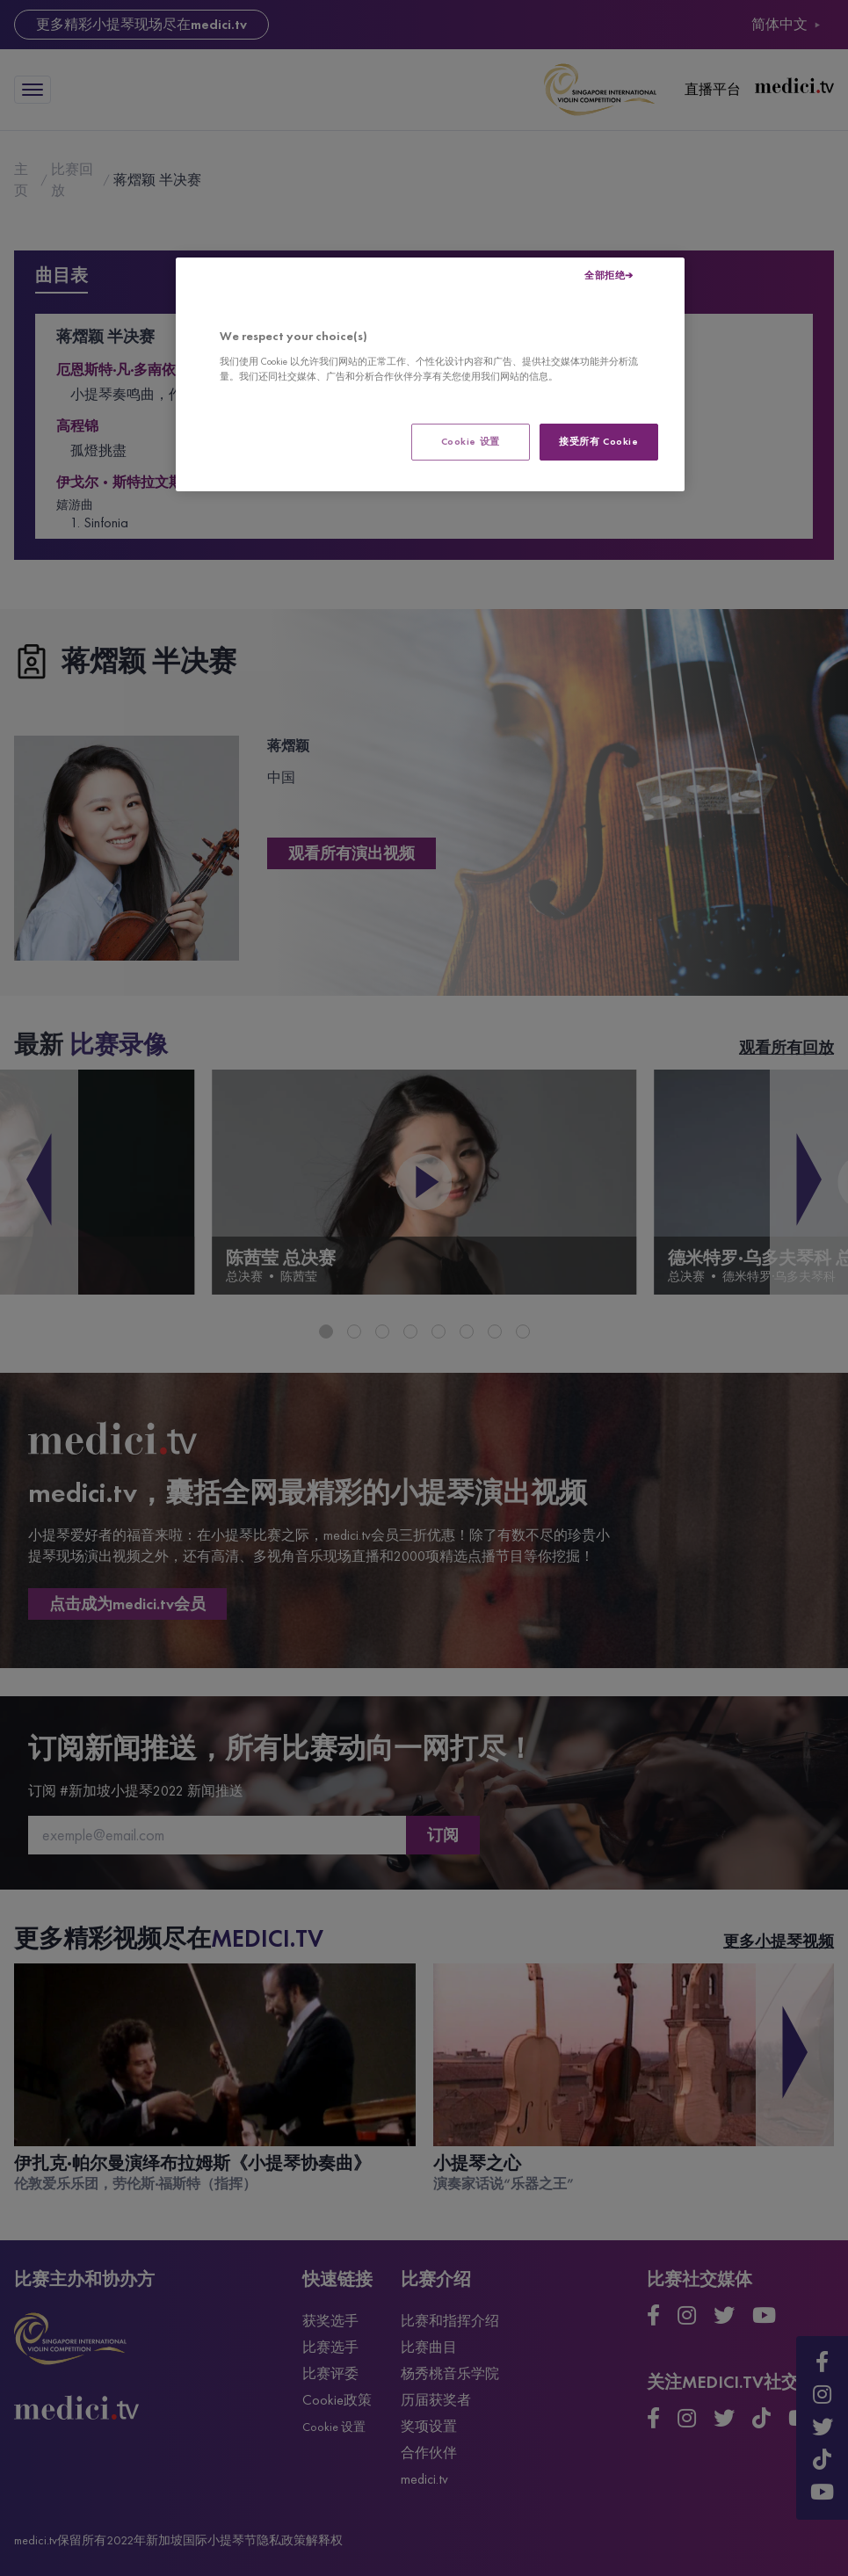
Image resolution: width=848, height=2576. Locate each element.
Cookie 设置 (470, 441)
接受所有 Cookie (598, 441)
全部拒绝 (604, 275)
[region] (430, 374)
